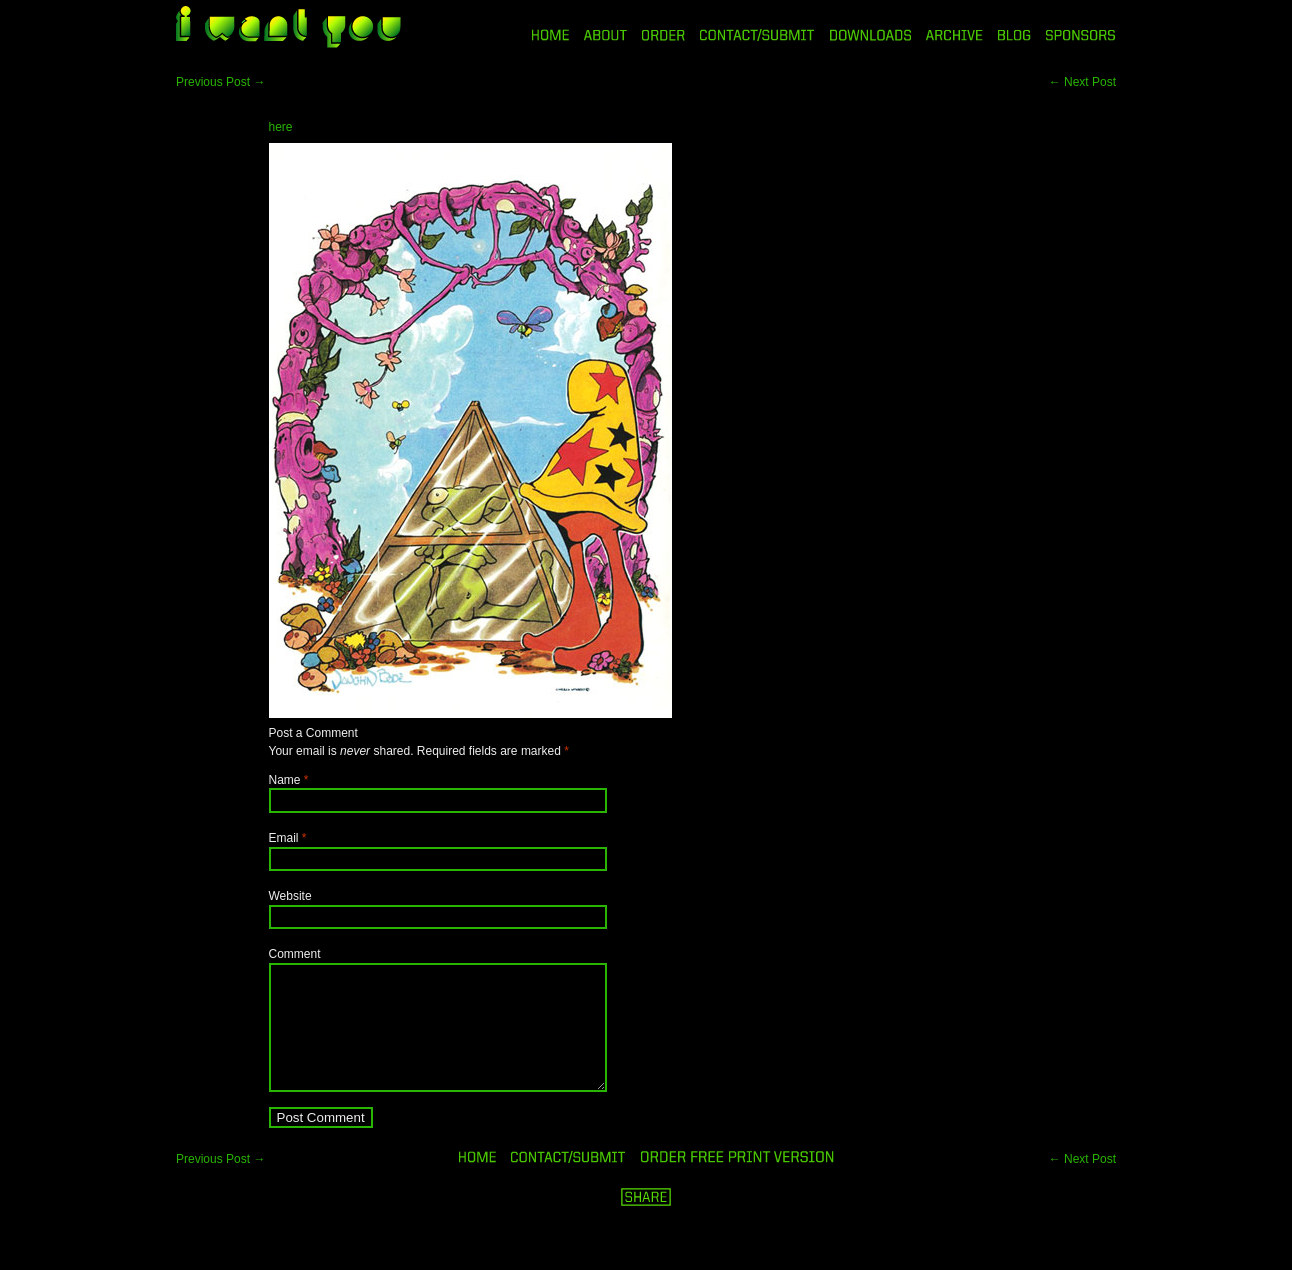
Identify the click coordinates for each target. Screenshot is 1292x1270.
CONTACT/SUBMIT (757, 35)
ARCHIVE (954, 35)
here (281, 127)
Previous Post (220, 82)
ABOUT (605, 35)
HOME (550, 35)
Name (285, 780)
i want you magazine (288, 29)
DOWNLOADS (870, 35)
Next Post (1082, 82)
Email (284, 838)
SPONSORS (1081, 35)
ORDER (663, 35)
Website (290, 896)
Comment (295, 954)
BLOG (1014, 35)
